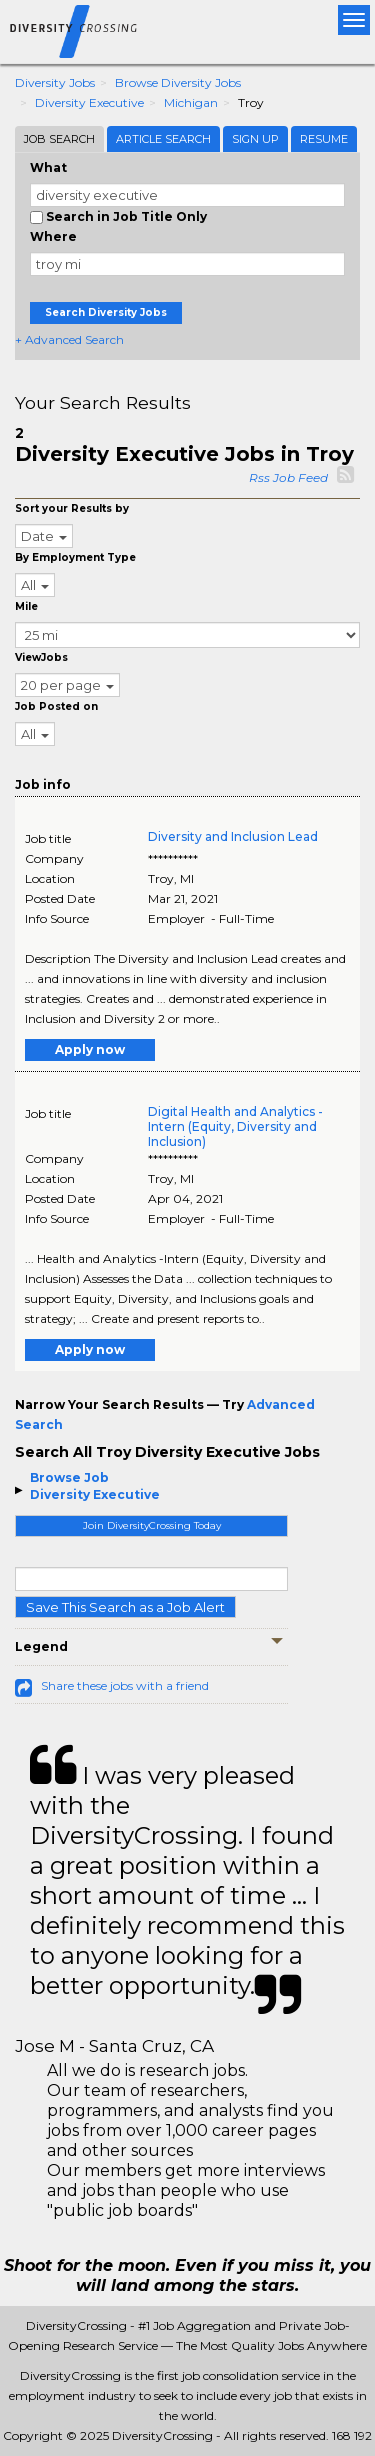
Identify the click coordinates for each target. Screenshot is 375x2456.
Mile (26, 606)
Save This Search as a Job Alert (125, 1607)
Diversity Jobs (55, 82)
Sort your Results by (72, 508)
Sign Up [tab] (255, 139)
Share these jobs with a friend (125, 1685)
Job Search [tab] (59, 139)
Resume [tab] (324, 139)
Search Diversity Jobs (106, 312)
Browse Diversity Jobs (178, 82)
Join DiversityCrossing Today (152, 1525)
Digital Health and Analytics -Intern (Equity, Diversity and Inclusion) (235, 1126)
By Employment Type (75, 557)
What (48, 167)
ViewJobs (41, 657)
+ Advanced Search (69, 339)
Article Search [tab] (163, 139)
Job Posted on (56, 706)
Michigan (191, 102)
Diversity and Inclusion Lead (233, 836)
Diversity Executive (89, 102)
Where (53, 236)
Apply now (90, 1049)
